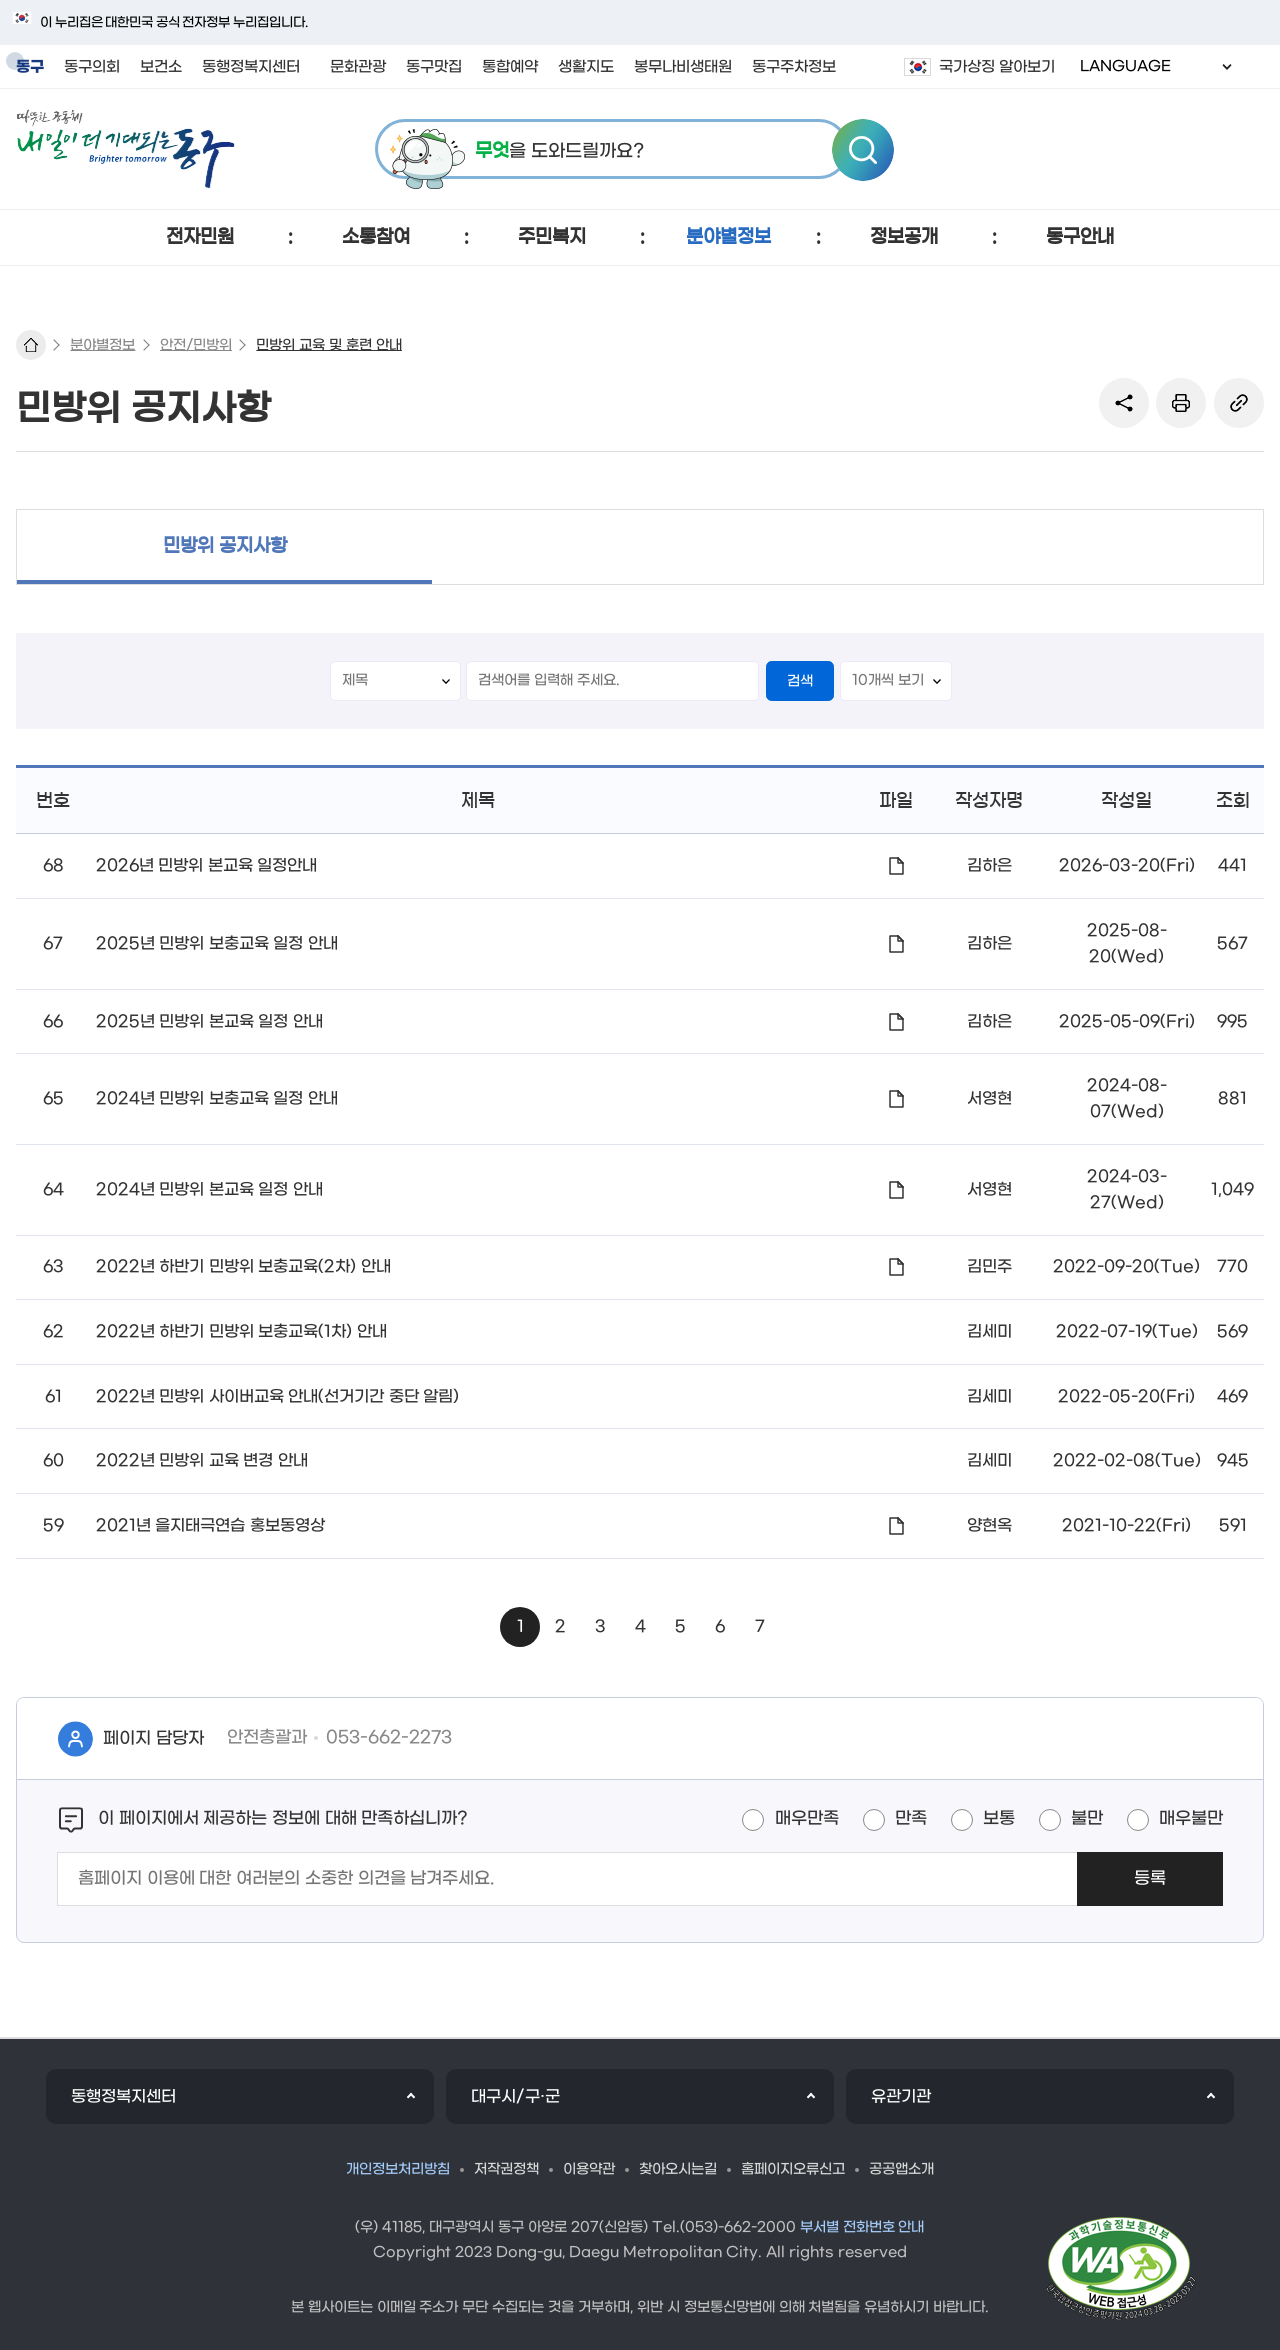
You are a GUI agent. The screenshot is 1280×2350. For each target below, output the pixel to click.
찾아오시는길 (678, 2169)
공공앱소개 (901, 2169)
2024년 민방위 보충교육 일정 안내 (217, 1098)
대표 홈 (31, 345)
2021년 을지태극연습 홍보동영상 (210, 1525)
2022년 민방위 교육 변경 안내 (202, 1460)
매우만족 (807, 1819)
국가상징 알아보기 (997, 67)
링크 (1239, 403)
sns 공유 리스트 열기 (1124, 403)
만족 (911, 1819)
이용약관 (589, 2169)
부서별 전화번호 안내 (862, 2227)
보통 (999, 1819)
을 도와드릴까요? (559, 151)
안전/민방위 (196, 345)
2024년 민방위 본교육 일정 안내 (209, 1189)
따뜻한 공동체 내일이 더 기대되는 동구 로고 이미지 (125, 149)
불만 (1087, 1819)
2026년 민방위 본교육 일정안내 (206, 865)
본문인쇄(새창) (1181, 403)
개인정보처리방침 (398, 2169)
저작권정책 (506, 2169)
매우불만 (1191, 1819)
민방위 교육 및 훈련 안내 (329, 345)
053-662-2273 (389, 1738)
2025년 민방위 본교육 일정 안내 (209, 1021)
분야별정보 (102, 345)
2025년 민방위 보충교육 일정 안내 (217, 943)
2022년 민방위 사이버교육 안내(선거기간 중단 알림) (277, 1396)
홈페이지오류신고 (793, 2169)
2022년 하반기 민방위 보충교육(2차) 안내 (243, 1266)
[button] (200, 237)
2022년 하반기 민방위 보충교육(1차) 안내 (241, 1331)
